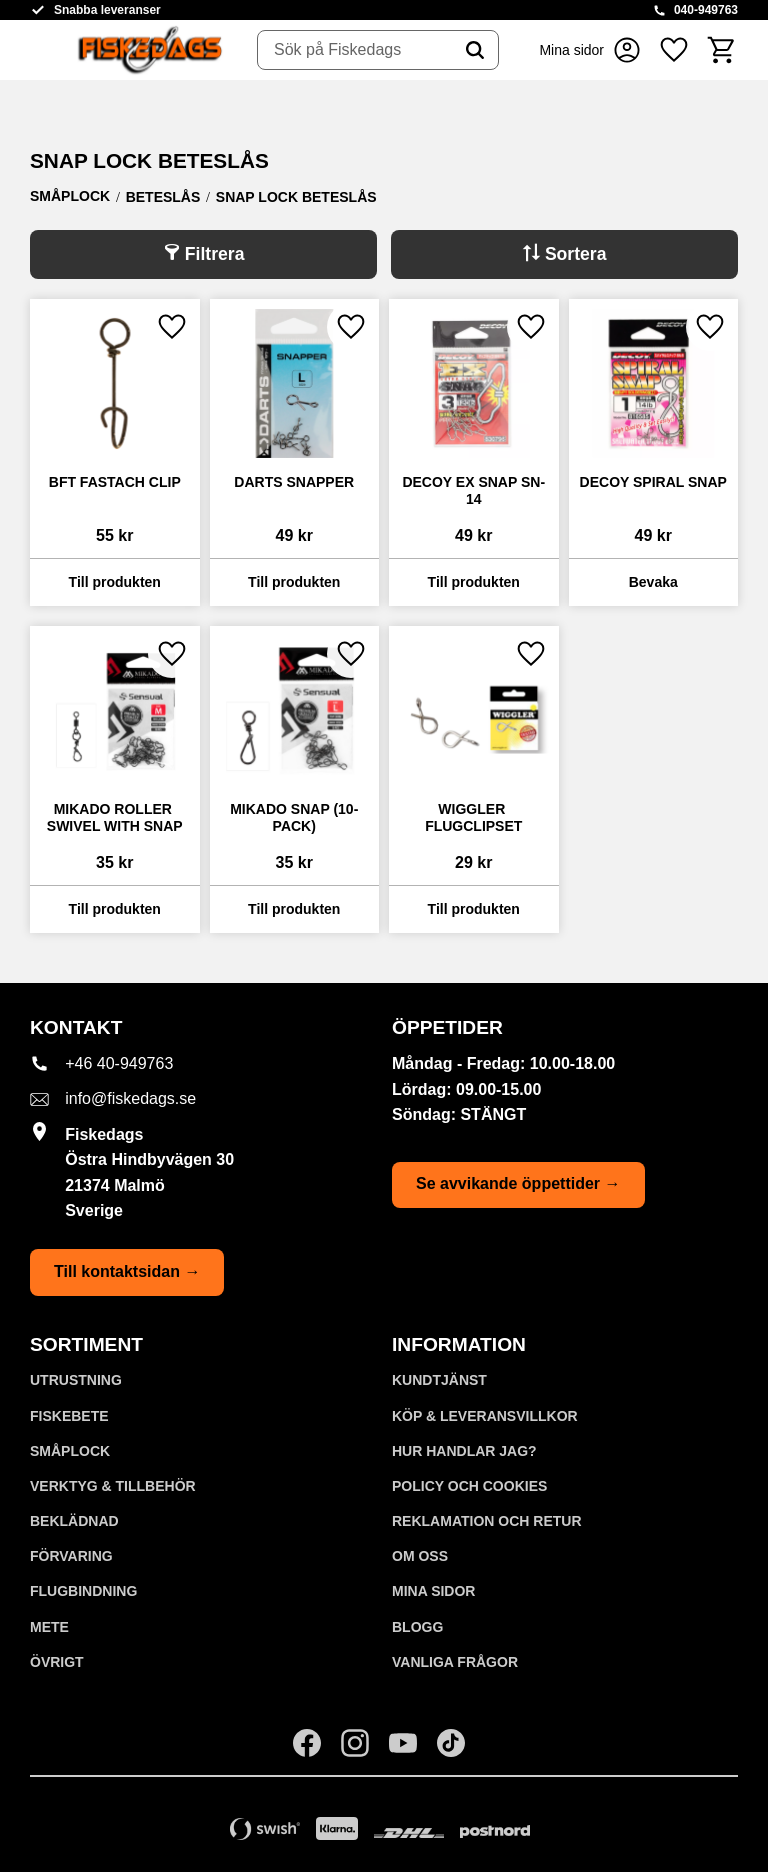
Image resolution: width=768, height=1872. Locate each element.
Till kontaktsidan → (127, 1271)
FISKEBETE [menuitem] (69, 1416)
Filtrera (215, 254)
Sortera (576, 254)
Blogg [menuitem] (417, 1627)
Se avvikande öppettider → (518, 1183)
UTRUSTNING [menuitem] (76, 1380)
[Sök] (475, 50)
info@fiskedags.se (130, 1098)
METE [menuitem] (49, 1627)
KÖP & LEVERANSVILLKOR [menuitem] (485, 1416)
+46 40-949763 (119, 1063)
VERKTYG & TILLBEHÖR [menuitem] (113, 1486)
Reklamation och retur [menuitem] (487, 1521)
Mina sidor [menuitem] (433, 1591)
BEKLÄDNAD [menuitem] (74, 1521)
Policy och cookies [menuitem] (469, 1486)
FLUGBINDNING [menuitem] (83, 1591)
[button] (674, 50)
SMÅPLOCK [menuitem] (70, 1451)
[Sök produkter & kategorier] (355, 50)
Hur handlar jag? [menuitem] (464, 1451)
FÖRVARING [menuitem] (71, 1556)
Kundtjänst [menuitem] (439, 1380)
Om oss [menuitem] (420, 1556)
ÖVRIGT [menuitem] (57, 1662)
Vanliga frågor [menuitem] (455, 1662)
